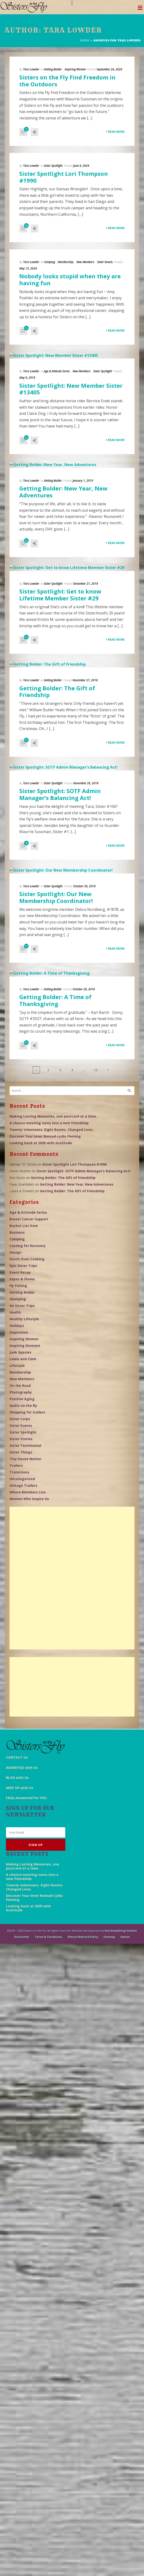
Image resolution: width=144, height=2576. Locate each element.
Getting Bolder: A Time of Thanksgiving (55, 1644)
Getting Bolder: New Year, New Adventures (63, 675)
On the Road (20, 2030)
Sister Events (105, 262)
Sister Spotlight (53, 166)
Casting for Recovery (28, 1890)
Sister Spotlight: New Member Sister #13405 (71, 481)
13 (95, 1714)
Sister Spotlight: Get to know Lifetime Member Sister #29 (60, 871)
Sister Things (21, 2097)
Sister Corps (20, 2063)
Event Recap (20, 1917)
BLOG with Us (17, 2413)
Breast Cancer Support (29, 1863)
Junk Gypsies (20, 1997)
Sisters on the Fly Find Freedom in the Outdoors (67, 80)
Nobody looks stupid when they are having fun (70, 279)
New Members (85, 262)
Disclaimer (21, 2572)
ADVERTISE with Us (22, 2403)
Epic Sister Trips (23, 1910)
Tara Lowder (31, 69)
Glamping (18, 1943)
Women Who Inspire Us (29, 2143)
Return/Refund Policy (83, 2572)
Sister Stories (21, 2083)
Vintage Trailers (23, 2130)
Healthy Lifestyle (24, 1963)
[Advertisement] (72, 2222)
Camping (49, 262)
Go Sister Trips (22, 1950)
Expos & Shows (22, 1923)
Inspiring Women (75, 69)
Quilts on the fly (23, 2050)
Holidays (17, 1970)
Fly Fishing (18, 1930)
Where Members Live (28, 2136)
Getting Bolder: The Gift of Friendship (57, 1059)
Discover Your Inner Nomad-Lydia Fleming (45, 1781)
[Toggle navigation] (140, 9)
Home (85, 40)
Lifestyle (17, 2010)
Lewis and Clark (23, 2003)
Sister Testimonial (25, 2090)
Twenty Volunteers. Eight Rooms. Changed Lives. (52, 1774)
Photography (21, 2037)
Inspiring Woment (25, 1990)
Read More (115, 132)
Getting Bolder (53, 69)
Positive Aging (22, 2043)
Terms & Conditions (48, 2572)
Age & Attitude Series (57, 463)
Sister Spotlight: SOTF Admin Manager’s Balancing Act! (60, 1254)
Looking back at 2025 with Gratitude (41, 1787)
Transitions (19, 2117)
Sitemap (109, 2572)
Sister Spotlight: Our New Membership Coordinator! (56, 1449)
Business (17, 1877)
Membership (65, 262)
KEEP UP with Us (19, 2423)
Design (15, 1897)
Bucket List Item (24, 1870)
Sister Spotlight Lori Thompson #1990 (63, 177)
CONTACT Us (17, 2393)
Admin (125, 2572)
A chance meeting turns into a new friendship (49, 1767)
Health (15, 1957)
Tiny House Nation (25, 2103)
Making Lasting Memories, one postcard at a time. (53, 1761)
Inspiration (19, 1977)
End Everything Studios (121, 2566)
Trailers (16, 2110)
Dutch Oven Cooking (27, 1903)
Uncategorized (22, 2123)
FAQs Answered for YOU (26, 2433)
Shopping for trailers (27, 2057)
